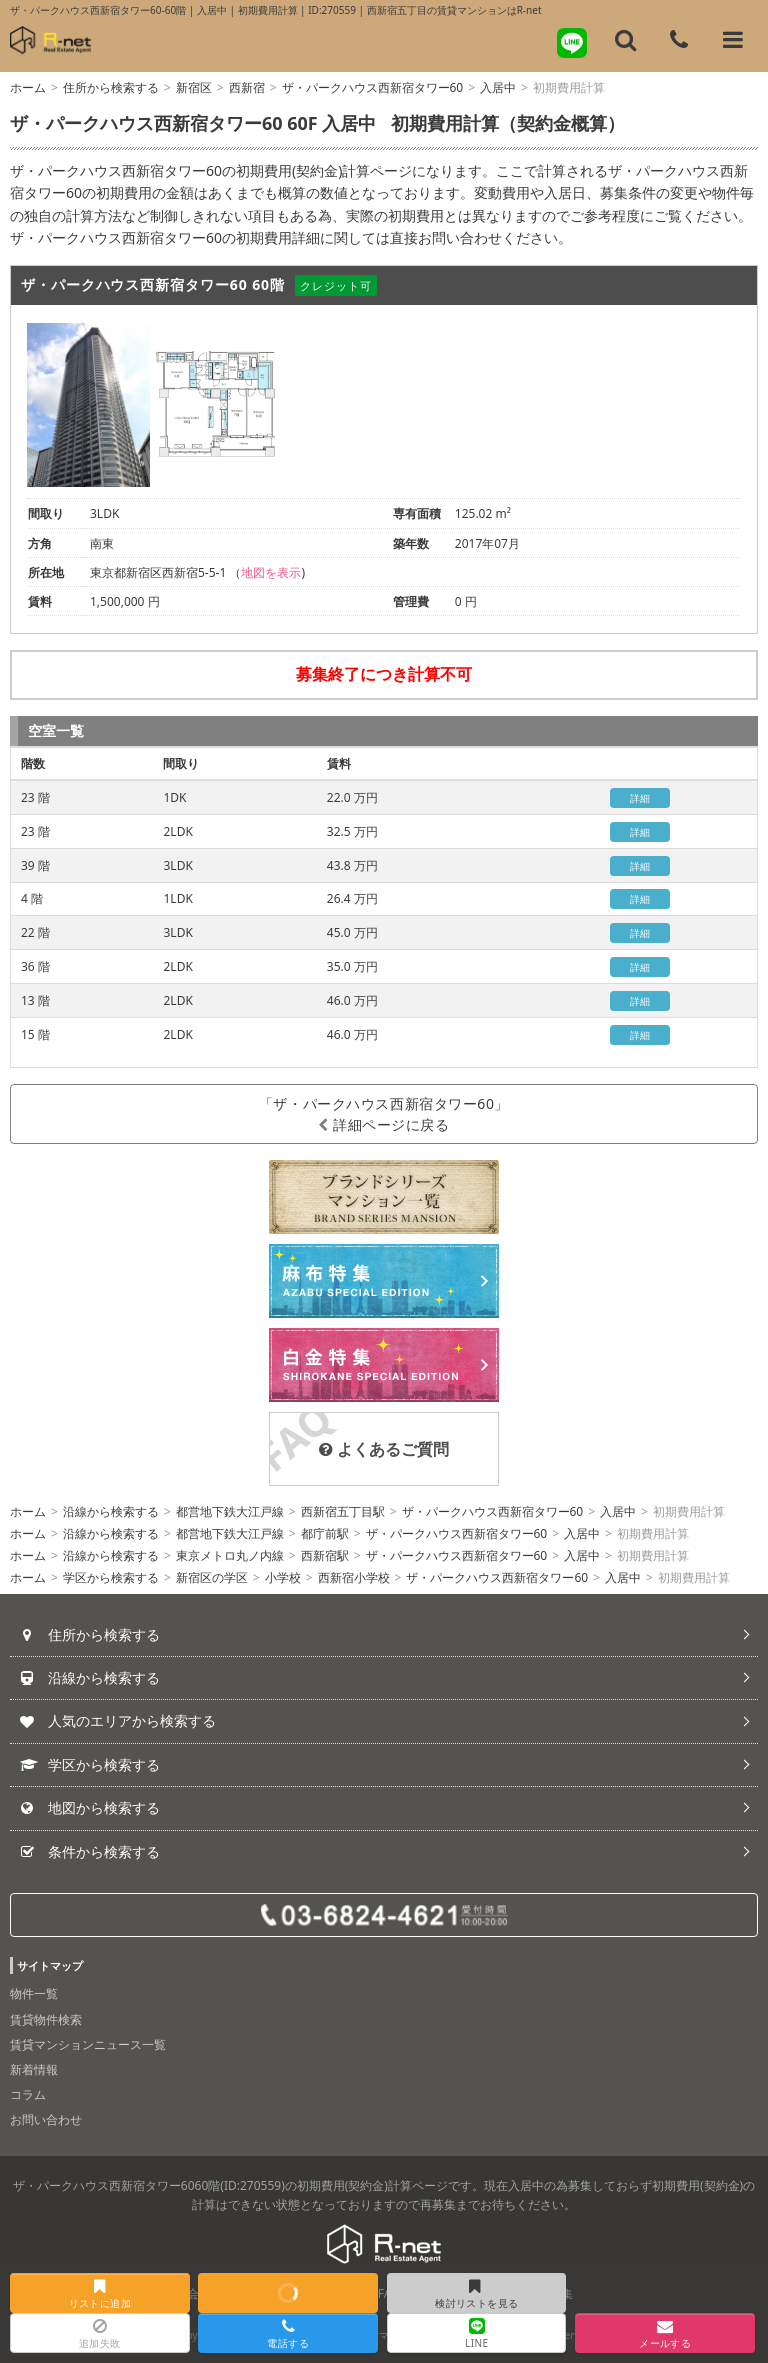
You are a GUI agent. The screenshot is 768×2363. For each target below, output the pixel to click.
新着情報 (34, 2069)
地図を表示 (271, 572)
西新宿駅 (325, 1555)
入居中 (498, 87)
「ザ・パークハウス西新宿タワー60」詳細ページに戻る (384, 1114)
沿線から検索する (111, 1511)
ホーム (28, 87)
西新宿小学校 (354, 1577)
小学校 (283, 1577)
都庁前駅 (325, 1533)
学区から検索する (111, 1577)
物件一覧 (34, 1993)
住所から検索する (111, 87)
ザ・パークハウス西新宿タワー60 (373, 87)
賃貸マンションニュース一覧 (88, 2044)
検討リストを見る (475, 2294)
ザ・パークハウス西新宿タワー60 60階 (153, 284)
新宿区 (194, 87)
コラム (28, 2094)
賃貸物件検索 (46, 2019)
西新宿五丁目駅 (343, 1511)
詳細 (640, 798)
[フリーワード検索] (626, 40)
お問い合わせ (46, 2119)
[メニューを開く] (733, 40)
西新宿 (247, 87)
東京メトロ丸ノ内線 (230, 1555)
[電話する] (679, 40)
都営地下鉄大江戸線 (230, 1511)
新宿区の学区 (212, 1577)
